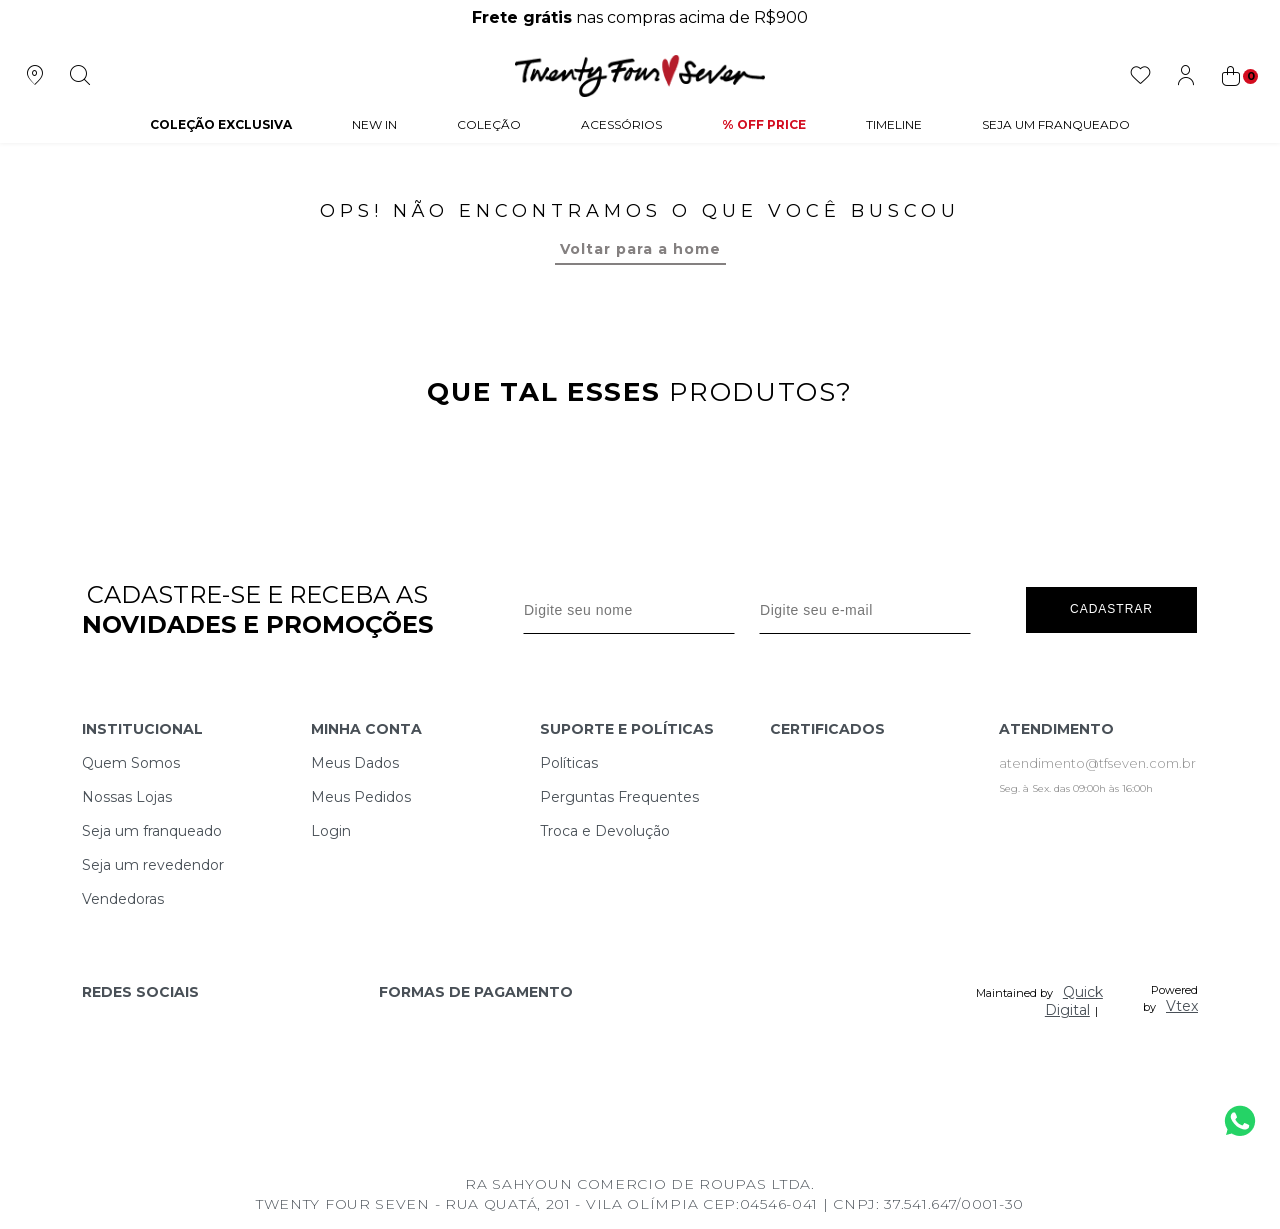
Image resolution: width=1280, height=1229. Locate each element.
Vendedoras (123, 899)
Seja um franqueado (152, 831)
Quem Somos (131, 763)
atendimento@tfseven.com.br (1097, 763)
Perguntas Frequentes (619, 797)
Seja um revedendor (153, 865)
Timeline (894, 124)
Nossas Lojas (127, 797)
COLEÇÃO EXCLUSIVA (221, 124)
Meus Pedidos (361, 797)
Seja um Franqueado (1056, 124)
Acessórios (621, 124)
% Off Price (764, 124)
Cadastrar (1111, 609)
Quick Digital (1074, 1001)
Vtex (1182, 1006)
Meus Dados (355, 763)
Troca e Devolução (605, 831)
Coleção (489, 124)
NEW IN (374, 124)
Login (331, 831)
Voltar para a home (640, 249)
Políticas (569, 763)
